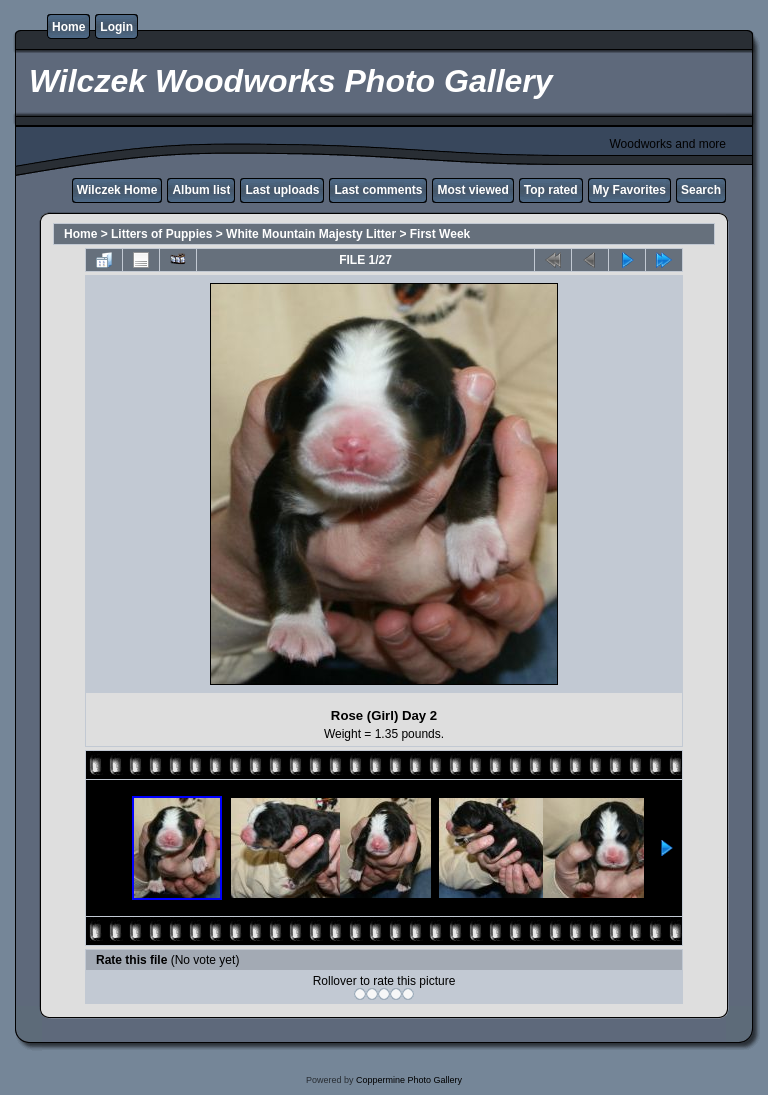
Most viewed (472, 190)
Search (701, 190)
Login (116, 27)
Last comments (378, 190)
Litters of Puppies (161, 234)
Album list (201, 190)
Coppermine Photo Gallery (409, 1080)
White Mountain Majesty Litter (311, 234)
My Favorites (629, 190)
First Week (440, 234)
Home (68, 27)
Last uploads (282, 190)
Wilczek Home (117, 190)
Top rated (551, 190)
